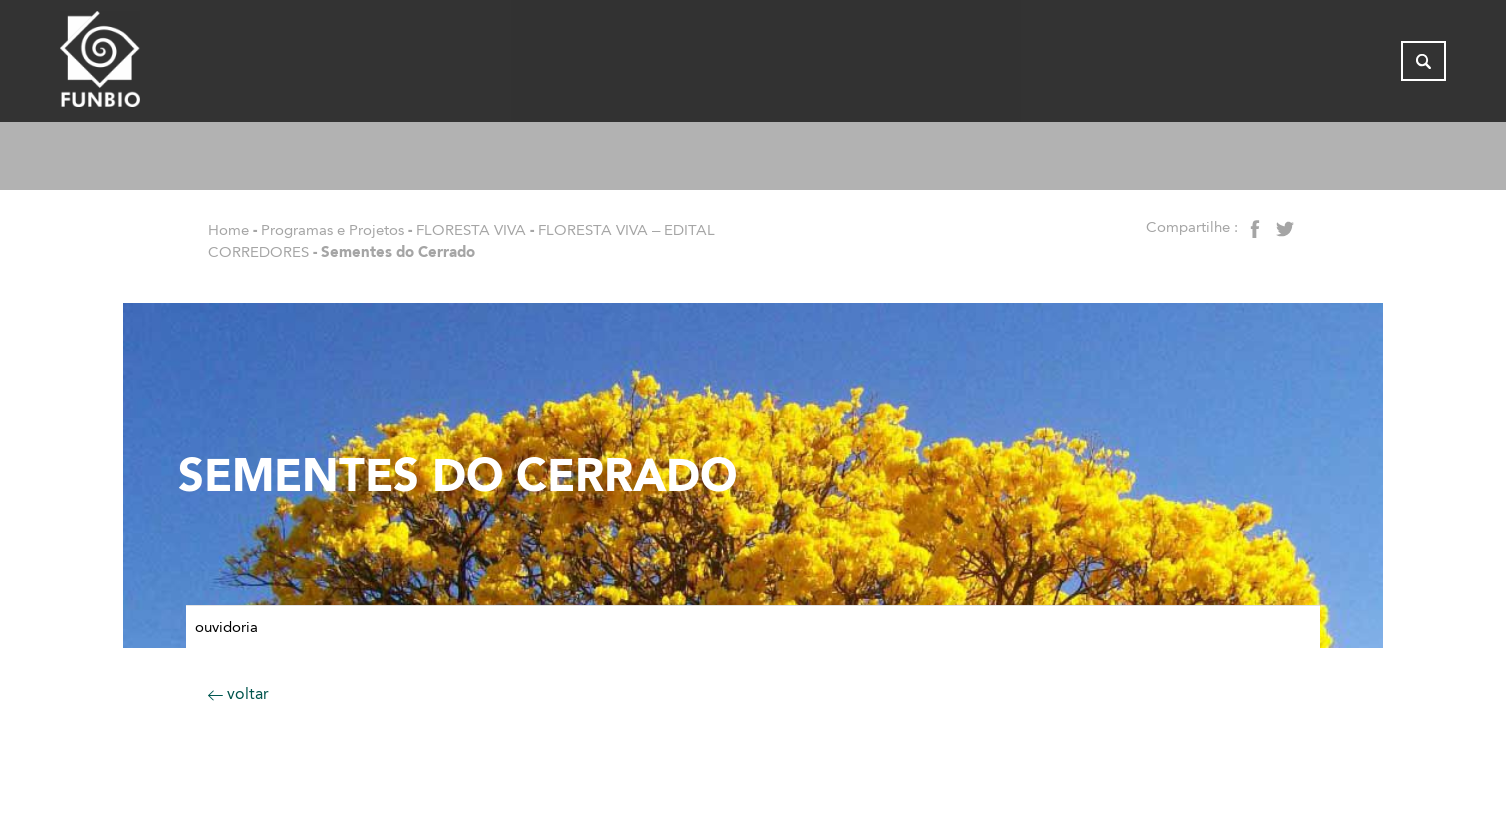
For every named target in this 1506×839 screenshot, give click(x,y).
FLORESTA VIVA (471, 230)
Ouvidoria (226, 627)
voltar (238, 693)
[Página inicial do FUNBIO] (155, 65)
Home (228, 230)
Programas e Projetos (332, 230)
